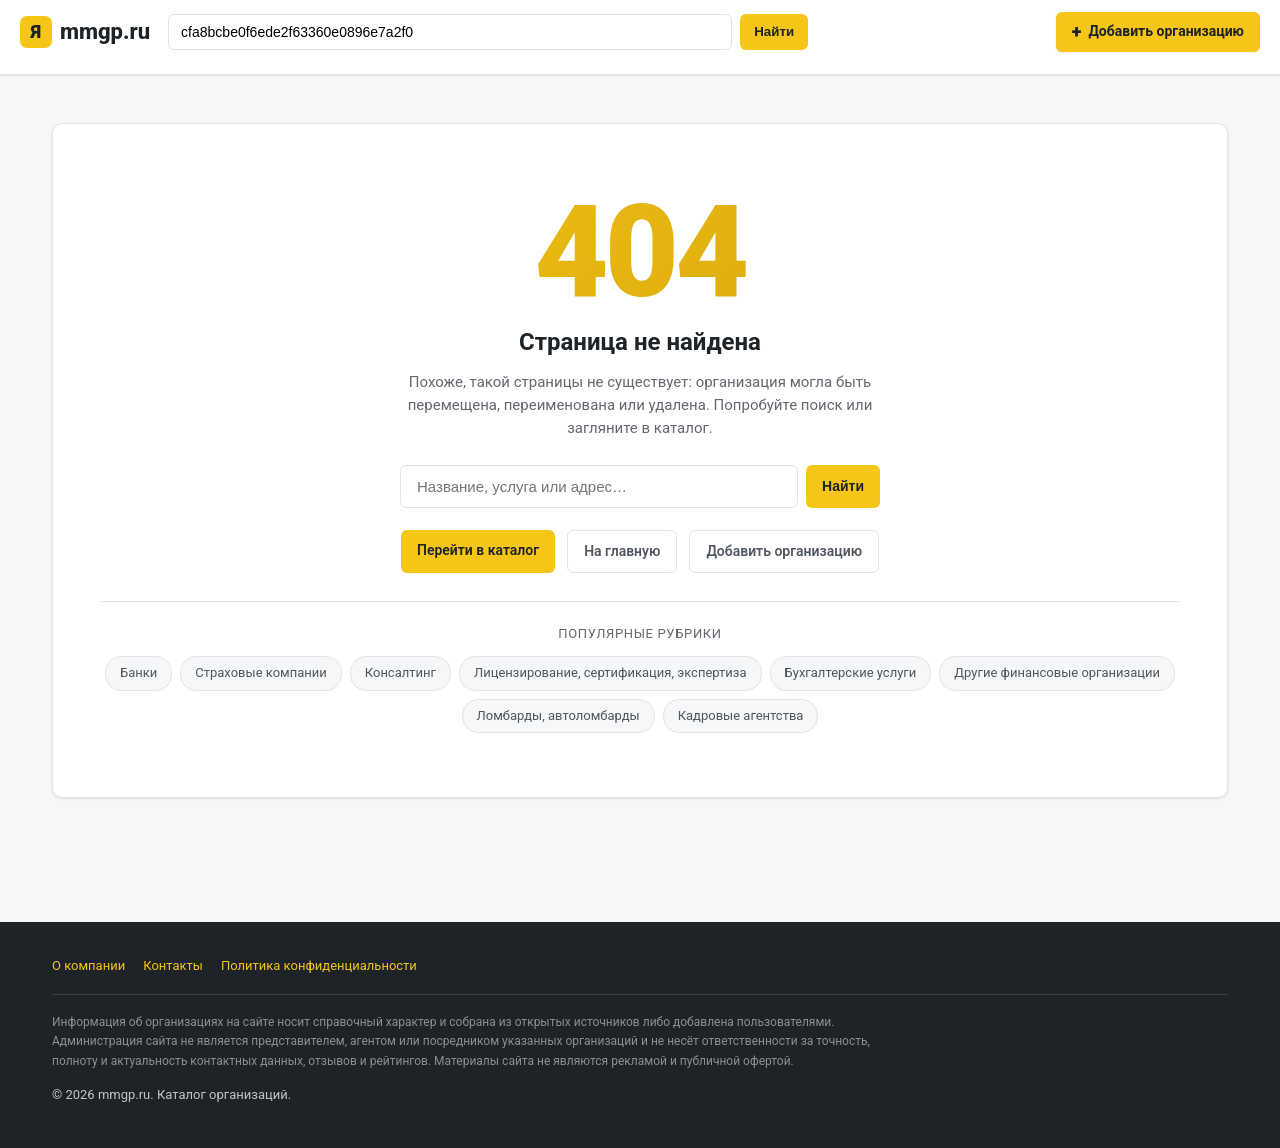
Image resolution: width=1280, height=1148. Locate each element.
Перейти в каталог (478, 550)
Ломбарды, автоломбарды (558, 715)
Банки (138, 672)
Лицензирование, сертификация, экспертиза (610, 672)
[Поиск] (450, 32)
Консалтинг (400, 672)
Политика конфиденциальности (319, 965)
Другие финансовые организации (1057, 672)
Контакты (173, 965)
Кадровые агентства (741, 715)
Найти (774, 31)
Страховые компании (261, 672)
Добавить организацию (784, 551)
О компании (88, 965)
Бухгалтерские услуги (851, 672)
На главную (622, 551)
